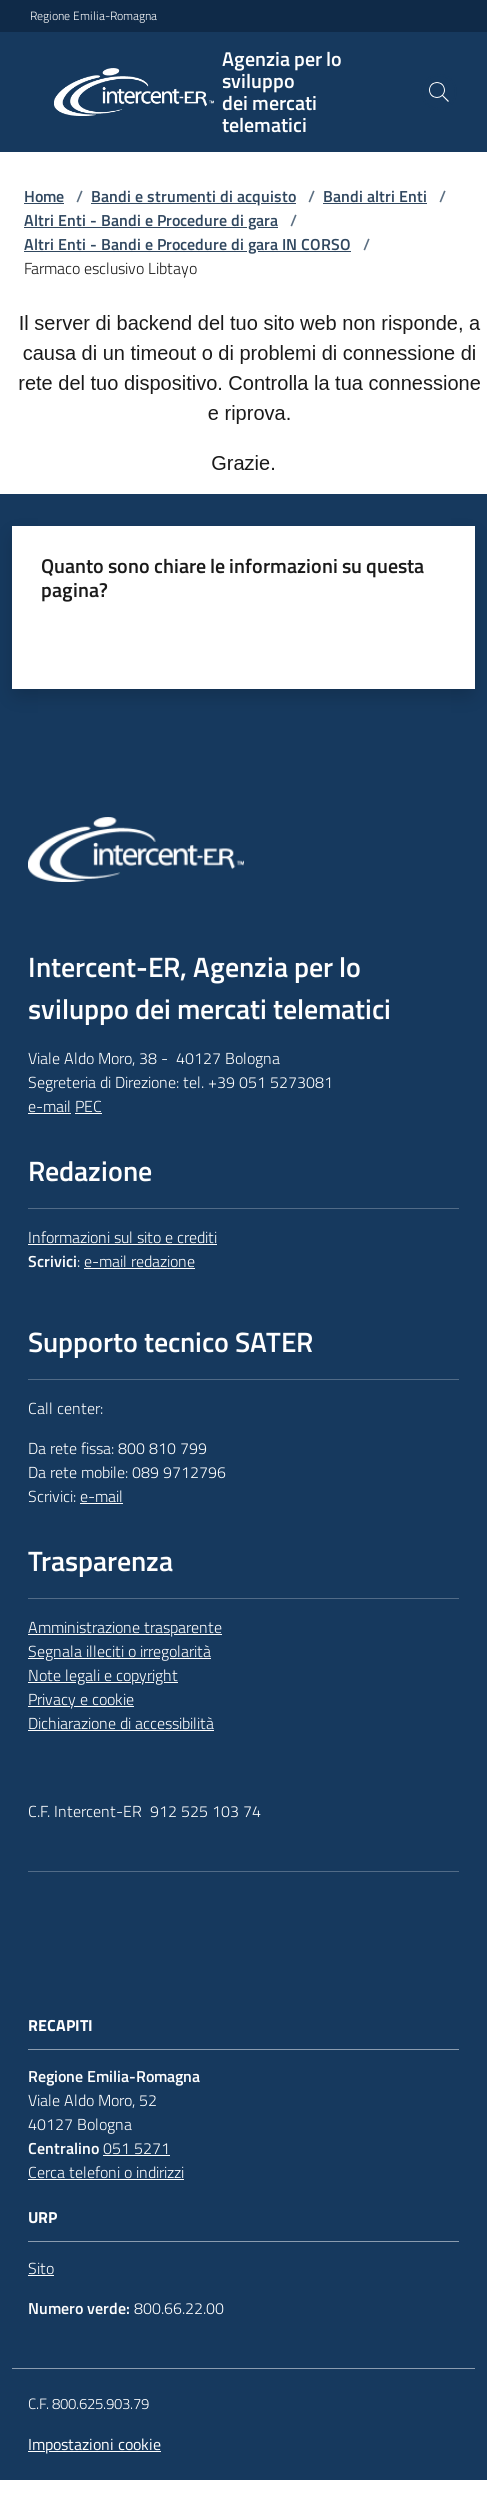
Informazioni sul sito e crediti (122, 1237)
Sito (41, 2268)
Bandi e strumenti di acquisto (193, 196)
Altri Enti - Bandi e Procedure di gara (151, 220)
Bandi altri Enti (375, 196)
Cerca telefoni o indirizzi (106, 2172)
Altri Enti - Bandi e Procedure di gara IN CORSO (187, 244)
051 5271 (136, 2148)
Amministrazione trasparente (125, 1627)
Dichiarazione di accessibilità (121, 1723)
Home (44, 196)
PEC (88, 1106)
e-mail (49, 1106)
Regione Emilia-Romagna (93, 16)
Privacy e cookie (81, 1699)
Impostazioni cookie (94, 2444)
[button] (439, 92)
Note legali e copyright (103, 1675)
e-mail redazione (139, 1261)
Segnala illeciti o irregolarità (119, 1651)
